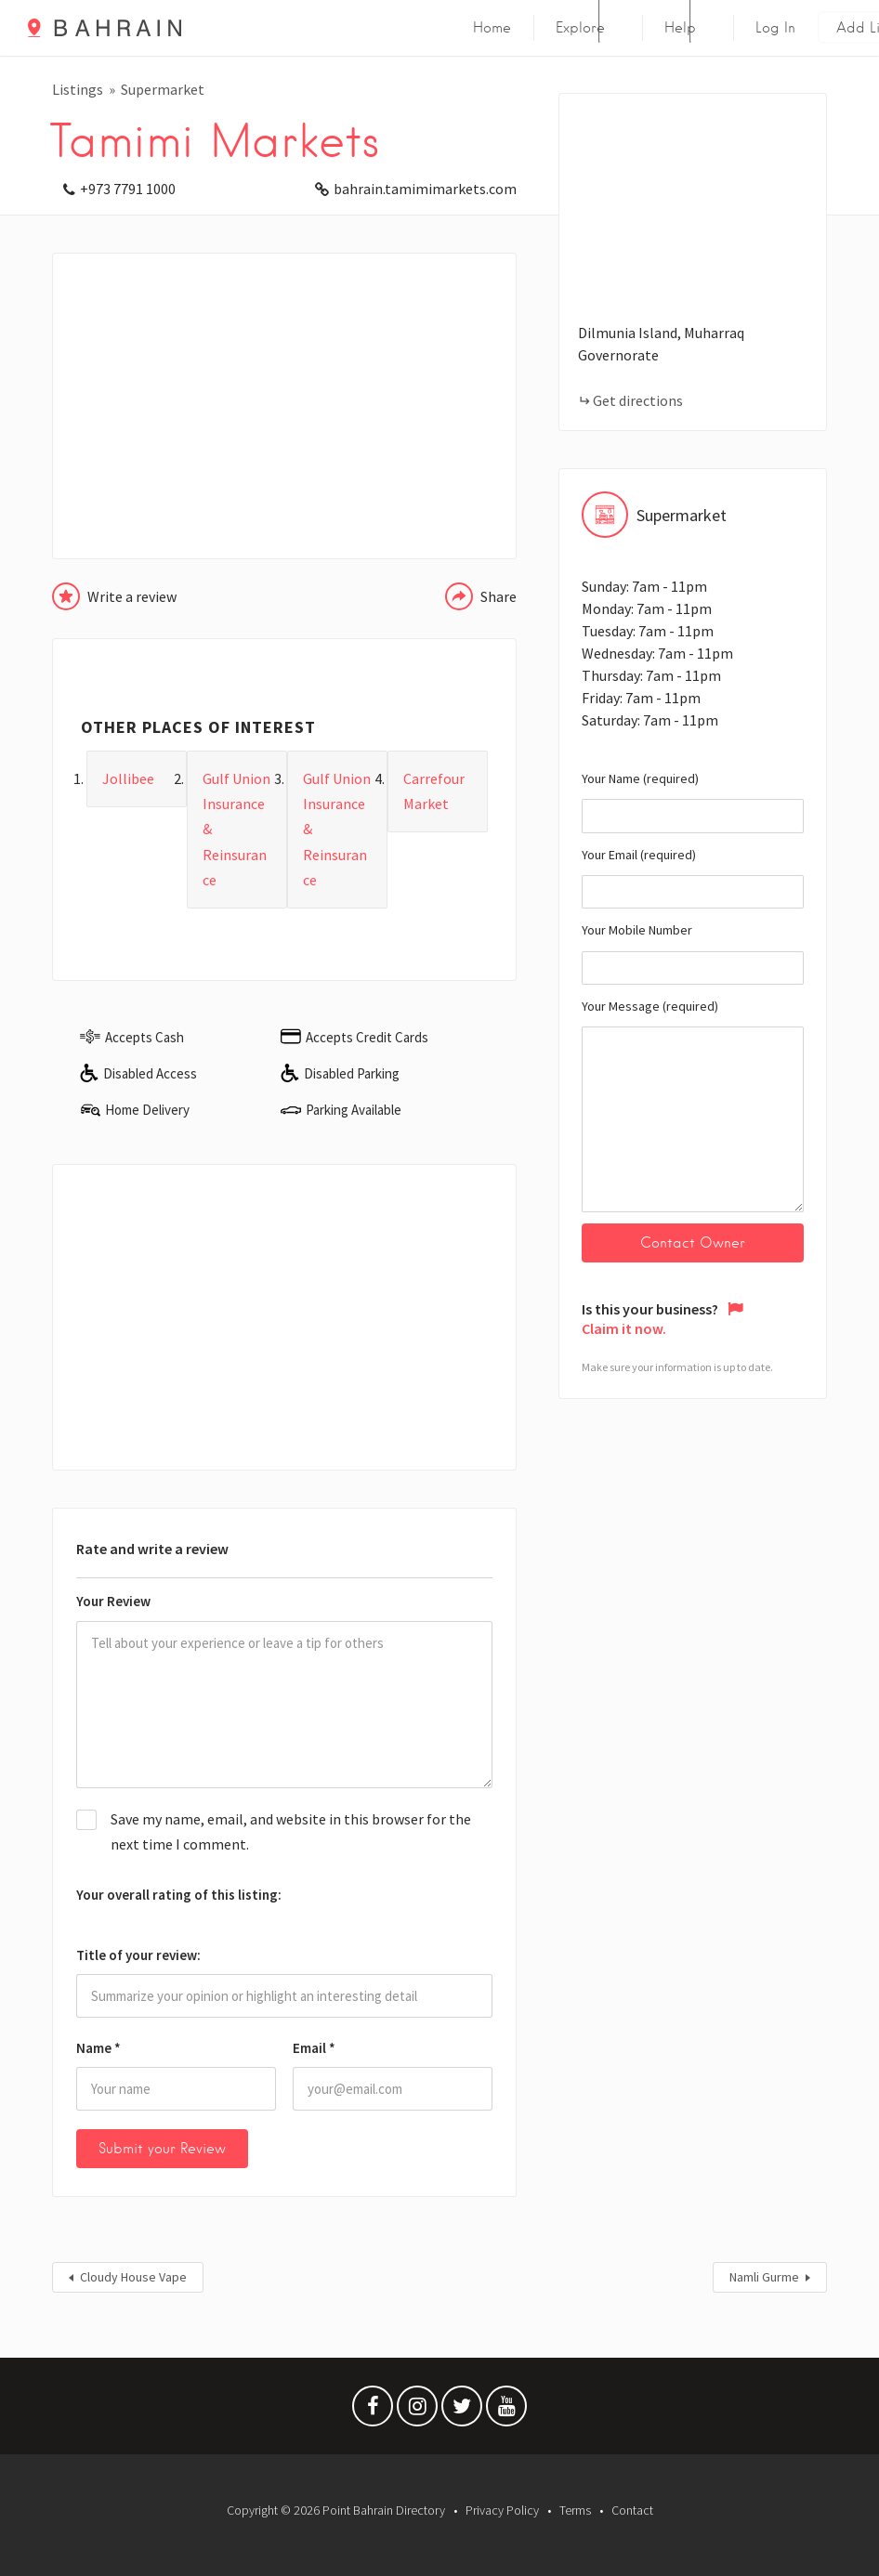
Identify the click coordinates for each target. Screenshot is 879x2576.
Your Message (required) (693, 1105)
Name (98, 2048)
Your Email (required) (693, 877)
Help (680, 28)
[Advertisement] (284, 406)
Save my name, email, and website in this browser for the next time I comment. (291, 1831)
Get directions (638, 400)
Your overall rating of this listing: (179, 1894)
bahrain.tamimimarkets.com (425, 188)
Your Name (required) (693, 801)
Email (314, 2048)
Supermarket (162, 89)
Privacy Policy (502, 2510)
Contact (632, 2510)
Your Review (113, 1601)
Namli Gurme (764, 2277)
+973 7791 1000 (128, 188)
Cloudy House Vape (133, 2277)
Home (492, 28)
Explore (580, 28)
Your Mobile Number (693, 953)
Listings (77, 89)
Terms (575, 2510)
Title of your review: (138, 1955)
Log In (775, 28)
